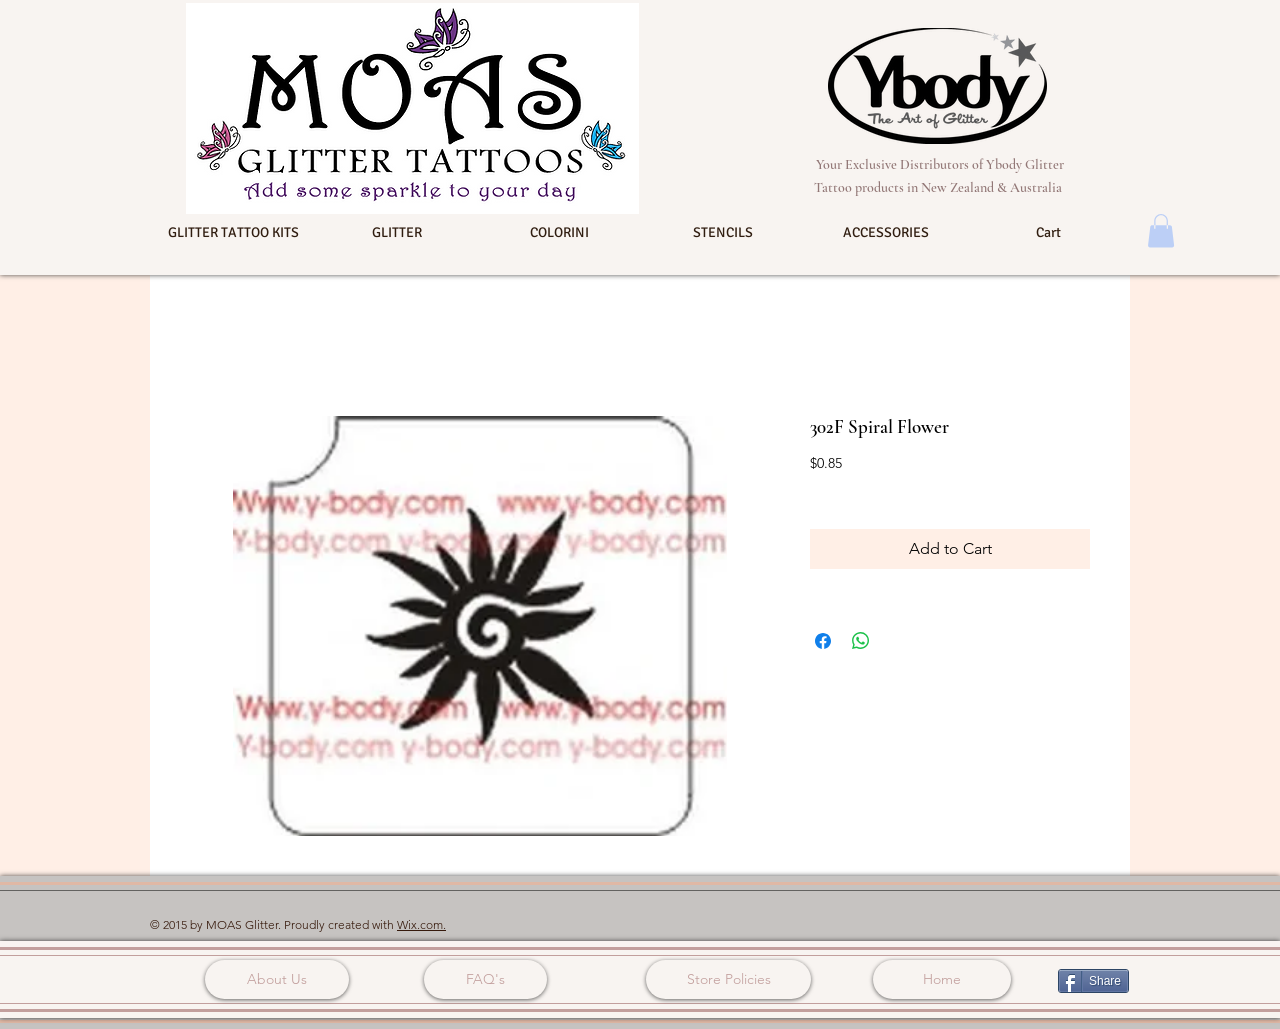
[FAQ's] (485, 979)
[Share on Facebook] (823, 641)
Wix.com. (421, 924)
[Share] (1093, 981)
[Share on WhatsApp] (861, 641)
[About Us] (277, 979)
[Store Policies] (728, 979)
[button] (233, 233)
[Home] (942, 979)
